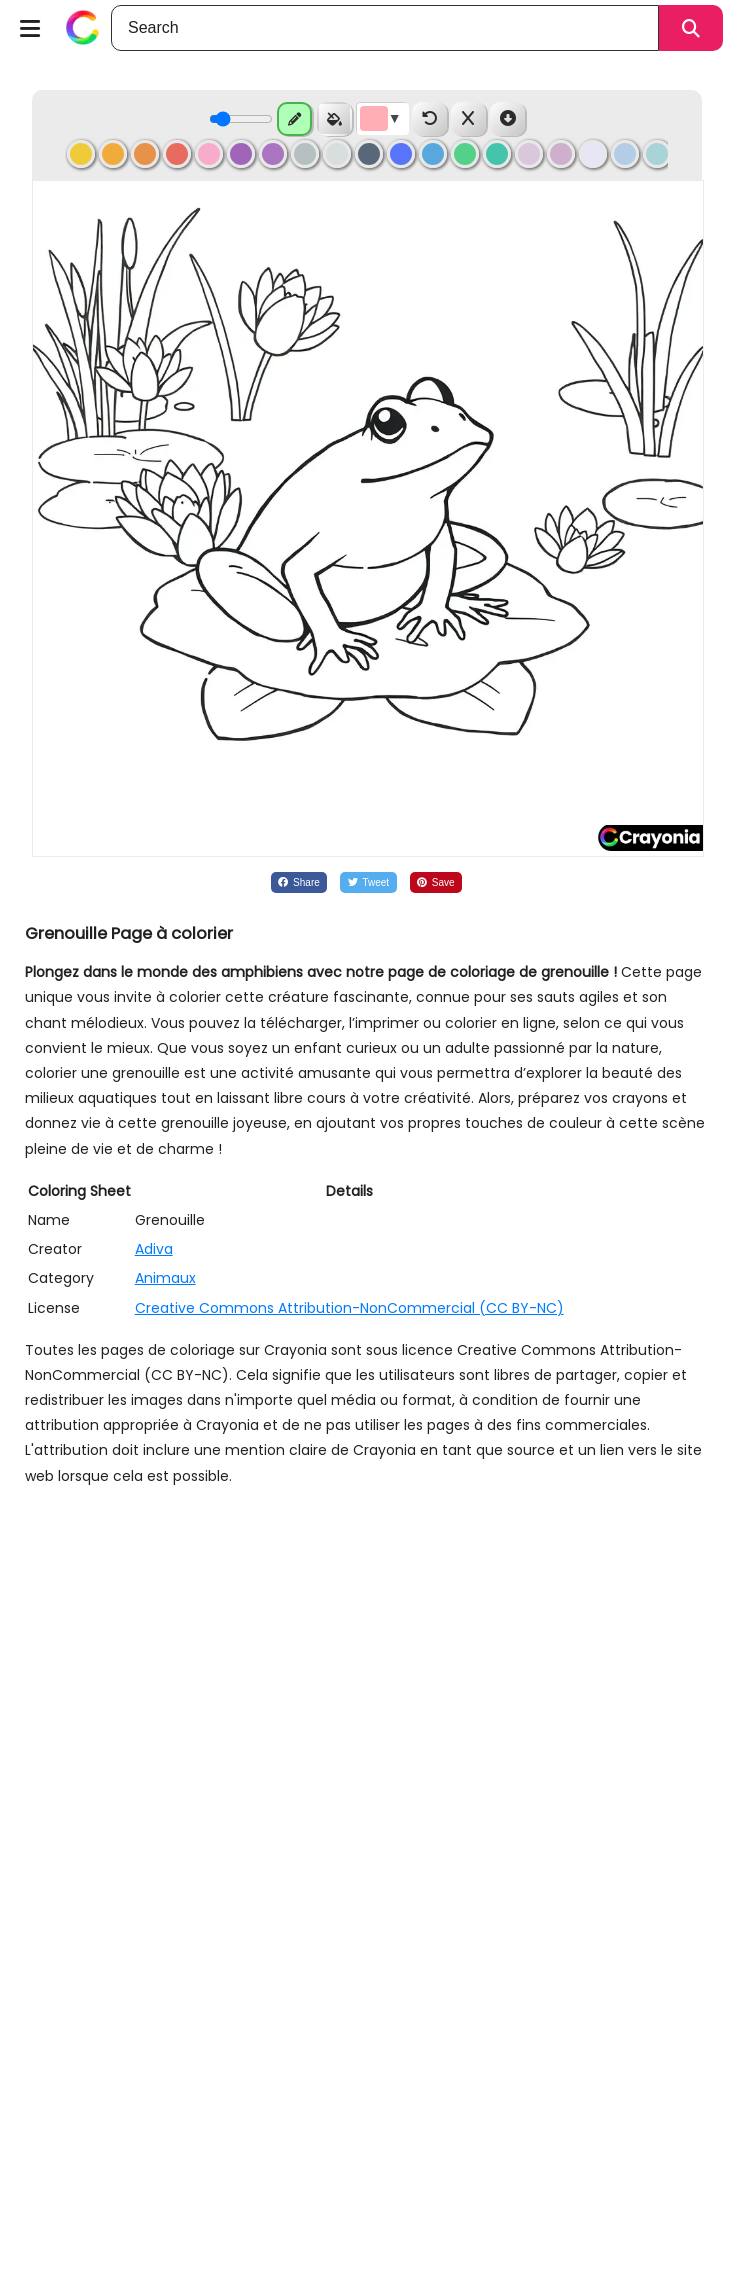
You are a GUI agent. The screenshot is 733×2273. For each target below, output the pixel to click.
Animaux (165, 1278)
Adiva (154, 1249)
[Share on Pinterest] (436, 882)
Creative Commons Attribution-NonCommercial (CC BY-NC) (349, 1308)
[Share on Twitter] (368, 882)
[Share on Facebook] (299, 882)
